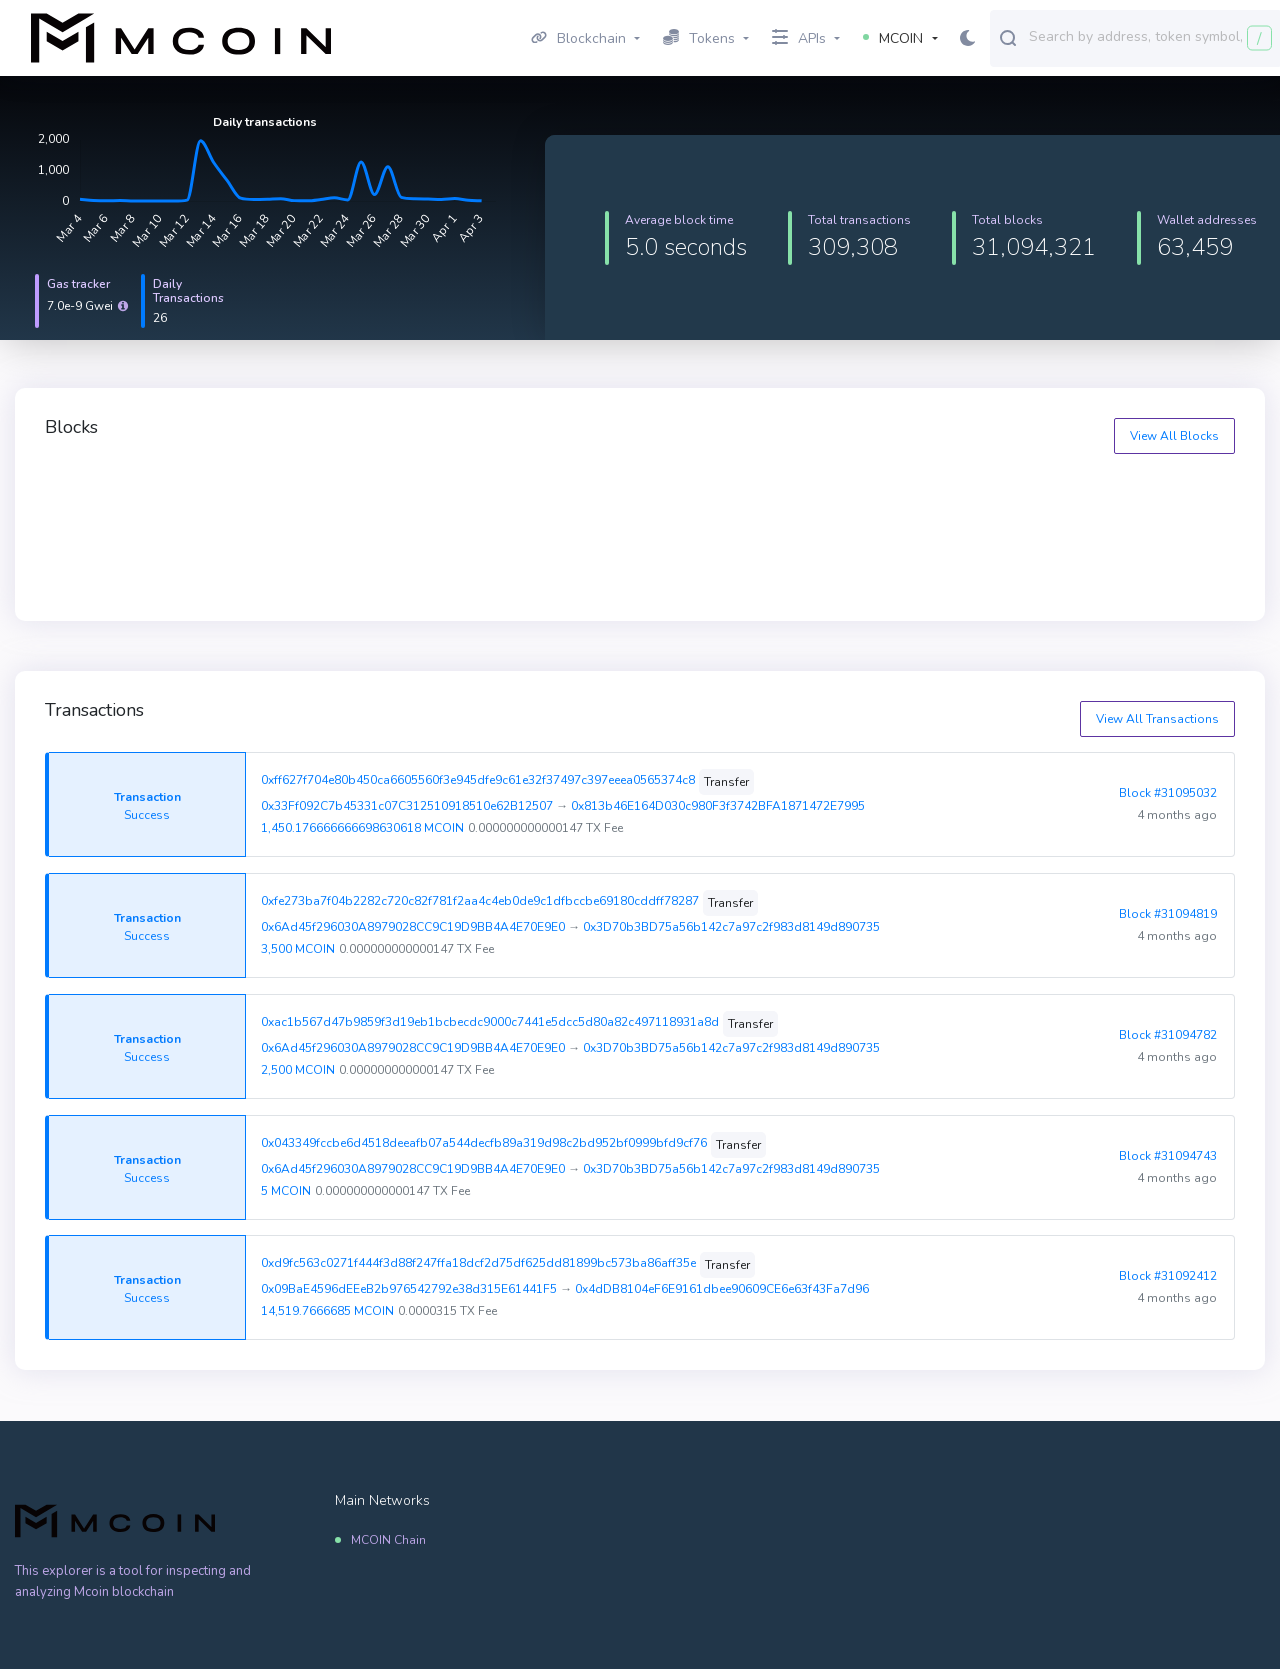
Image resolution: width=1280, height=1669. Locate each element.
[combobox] (1150, 37)
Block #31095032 (1168, 793)
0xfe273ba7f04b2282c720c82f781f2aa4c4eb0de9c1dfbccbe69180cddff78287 (480, 901)
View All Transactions (1157, 719)
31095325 (1008, 492)
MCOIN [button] (893, 38)
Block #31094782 (1168, 1035)
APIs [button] (799, 38)
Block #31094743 (1168, 1156)
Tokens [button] (699, 38)
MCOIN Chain (388, 1540)
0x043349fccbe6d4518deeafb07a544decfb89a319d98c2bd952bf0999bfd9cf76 (484, 1143)
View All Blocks (1174, 436)
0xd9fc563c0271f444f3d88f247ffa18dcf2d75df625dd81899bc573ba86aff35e (478, 1263)
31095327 (398, 492)
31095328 (93, 492)
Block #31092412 (1168, 1276)
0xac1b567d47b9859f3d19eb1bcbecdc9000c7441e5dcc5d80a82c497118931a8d (490, 1022)
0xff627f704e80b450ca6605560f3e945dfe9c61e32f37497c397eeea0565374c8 (478, 780)
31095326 (703, 492)
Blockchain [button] (578, 38)
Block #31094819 (1168, 914)
